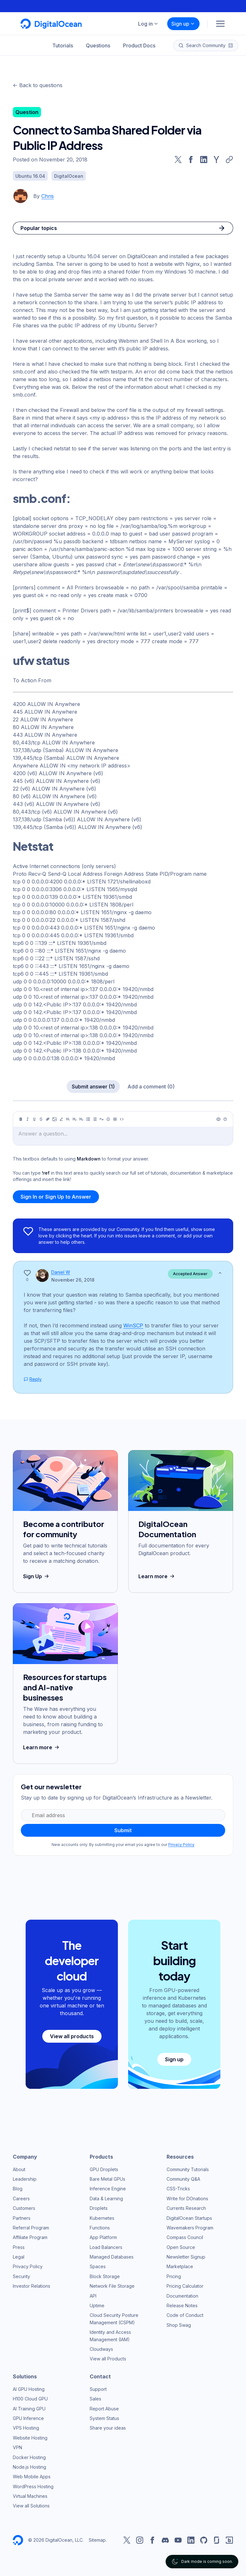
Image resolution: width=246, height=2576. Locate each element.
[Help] (225, 1119)
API (93, 2296)
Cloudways (101, 2349)
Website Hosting (30, 2438)
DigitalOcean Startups (189, 2218)
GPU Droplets (104, 2169)
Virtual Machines (30, 2496)
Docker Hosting (29, 2457)
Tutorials (62, 45)
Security (21, 2276)
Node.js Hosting (29, 2467)
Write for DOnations (187, 2198)
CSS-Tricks (178, 2188)
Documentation (182, 2296)
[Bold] (20, 1119)
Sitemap (97, 2540)
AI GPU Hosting (29, 2389)
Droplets (99, 2208)
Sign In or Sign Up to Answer (55, 1197)
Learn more (157, 1576)
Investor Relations (31, 2286)
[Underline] (34, 1119)
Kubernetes (102, 2218)
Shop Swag (179, 2325)
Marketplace (180, 2266)
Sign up (183, 24)
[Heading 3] (81, 1119)
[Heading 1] (67, 1119)
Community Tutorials (188, 2169)
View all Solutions (31, 2505)
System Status (104, 2418)
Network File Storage (112, 2286)
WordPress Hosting (33, 2486)
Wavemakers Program (190, 2227)
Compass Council (185, 2237)
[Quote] (101, 1119)
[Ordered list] (94, 1119)
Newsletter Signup (186, 2257)
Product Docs (139, 45)
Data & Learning (106, 2198)
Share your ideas (108, 2428)
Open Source (181, 2247)
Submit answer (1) (93, 1086)
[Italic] (27, 1119)
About (19, 2169)
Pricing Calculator (185, 2286)
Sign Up (36, 1576)
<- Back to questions (37, 85)
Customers (24, 2208)
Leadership (25, 2179)
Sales (95, 2398)
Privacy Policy (181, 1844)
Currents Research (186, 2208)
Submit (123, 1830)
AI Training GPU (29, 2408)
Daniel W (60, 1272)
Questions (98, 45)
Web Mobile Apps (32, 2476)
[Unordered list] (88, 1119)
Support (98, 2389)
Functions (100, 2227)
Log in (148, 24)
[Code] (121, 1119)
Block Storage (105, 2276)
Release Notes (182, 2305)
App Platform (103, 2237)
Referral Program (31, 2227)
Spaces (98, 2266)
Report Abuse (104, 2408)
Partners (21, 2218)
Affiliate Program (30, 2237)
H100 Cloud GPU (30, 2398)
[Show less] (220, 1273)
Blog (17, 2188)
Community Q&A (183, 2179)
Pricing (174, 2276)
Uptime (97, 2305)
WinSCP (133, 1325)
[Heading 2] (74, 1119)
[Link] (47, 1119)
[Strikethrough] (41, 1119)
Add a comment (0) (151, 1086)
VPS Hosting (26, 2428)
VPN (17, 2447)
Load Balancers (106, 2247)
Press (19, 2247)
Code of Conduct (185, 2315)
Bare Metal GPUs (107, 2179)
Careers (21, 2198)
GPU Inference (28, 2418)
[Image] (54, 1119)
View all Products (108, 2358)
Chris (47, 196)
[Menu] (220, 24)
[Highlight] (61, 1119)
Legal (18, 2257)
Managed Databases (112, 2257)
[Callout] (108, 1119)
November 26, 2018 (72, 1280)
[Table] (115, 1119)
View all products (72, 2036)
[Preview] (218, 1119)
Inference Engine (108, 2188)
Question (26, 112)
